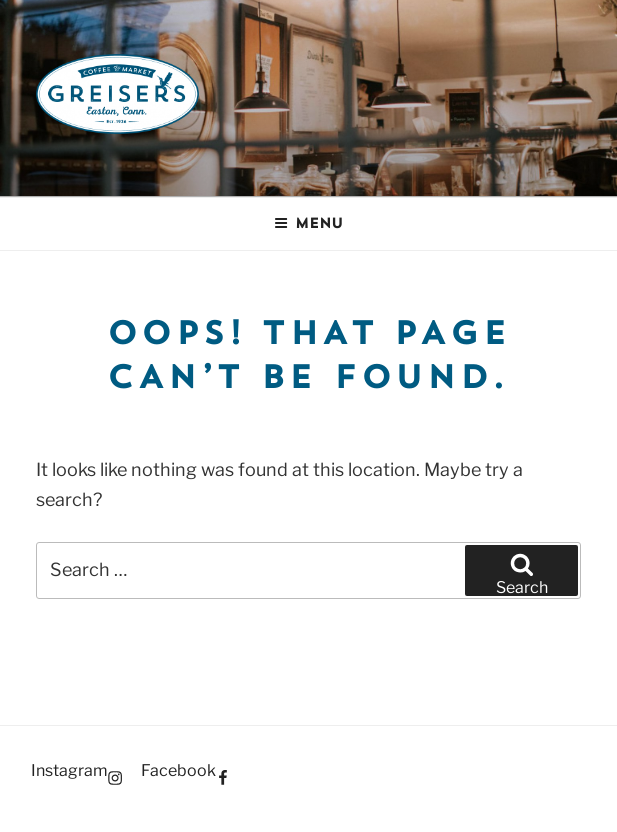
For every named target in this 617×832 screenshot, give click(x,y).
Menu (308, 223)
